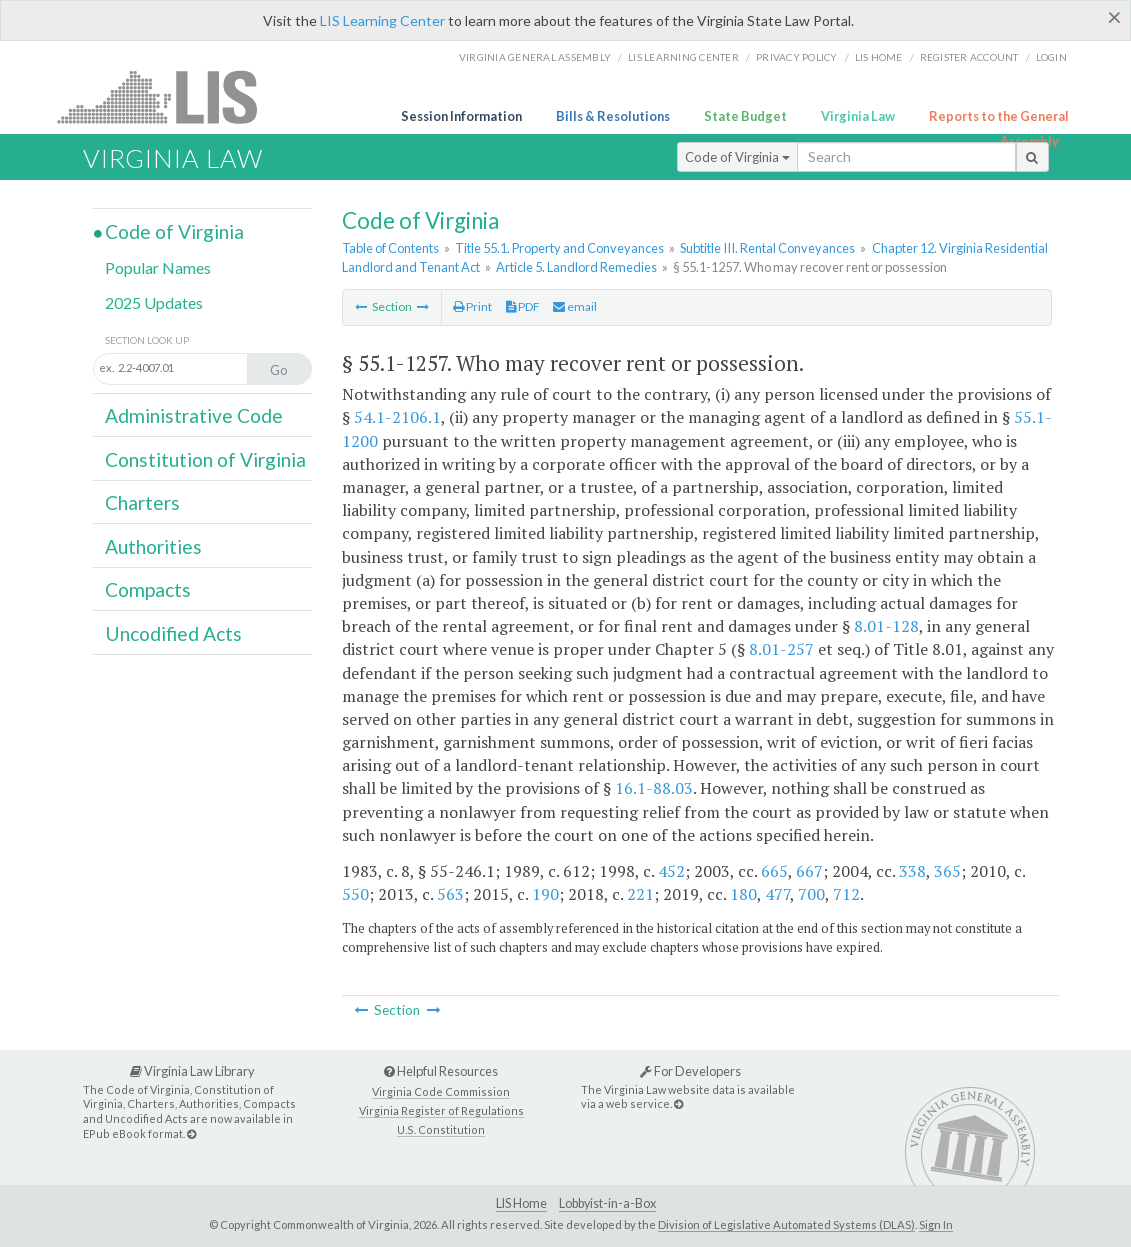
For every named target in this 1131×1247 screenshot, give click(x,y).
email (575, 306)
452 (671, 871)
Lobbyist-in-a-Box (607, 1203)
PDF (523, 306)
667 (809, 871)
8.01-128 (886, 626)
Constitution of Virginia (205, 459)
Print (472, 306)
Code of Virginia (737, 157)
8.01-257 (781, 649)
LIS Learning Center (382, 20)
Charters (142, 502)
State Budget (745, 116)
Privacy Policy (797, 57)
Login (1051, 57)
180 (743, 894)
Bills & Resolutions (613, 116)
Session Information (461, 116)
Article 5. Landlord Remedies (576, 267)
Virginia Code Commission (441, 1091)
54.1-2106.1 (397, 417)
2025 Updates (154, 302)
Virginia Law (858, 116)
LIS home (879, 57)
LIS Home (521, 1203)
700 (811, 894)
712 (846, 894)
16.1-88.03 (654, 788)
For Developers (690, 1071)
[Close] (1114, 17)
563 (450, 894)
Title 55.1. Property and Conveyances (559, 248)
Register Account (969, 57)
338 (912, 871)
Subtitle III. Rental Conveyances (767, 248)
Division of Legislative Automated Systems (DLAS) (786, 1224)
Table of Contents (390, 248)
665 (774, 871)
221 (640, 894)
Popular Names (158, 267)
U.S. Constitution (441, 1129)
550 (355, 894)
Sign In (936, 1224)
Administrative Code (194, 415)
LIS (168, 96)
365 (947, 871)
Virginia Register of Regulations (441, 1110)
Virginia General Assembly (535, 57)
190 (545, 894)
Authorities (153, 546)
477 (777, 894)
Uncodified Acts (173, 633)
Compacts (148, 589)
